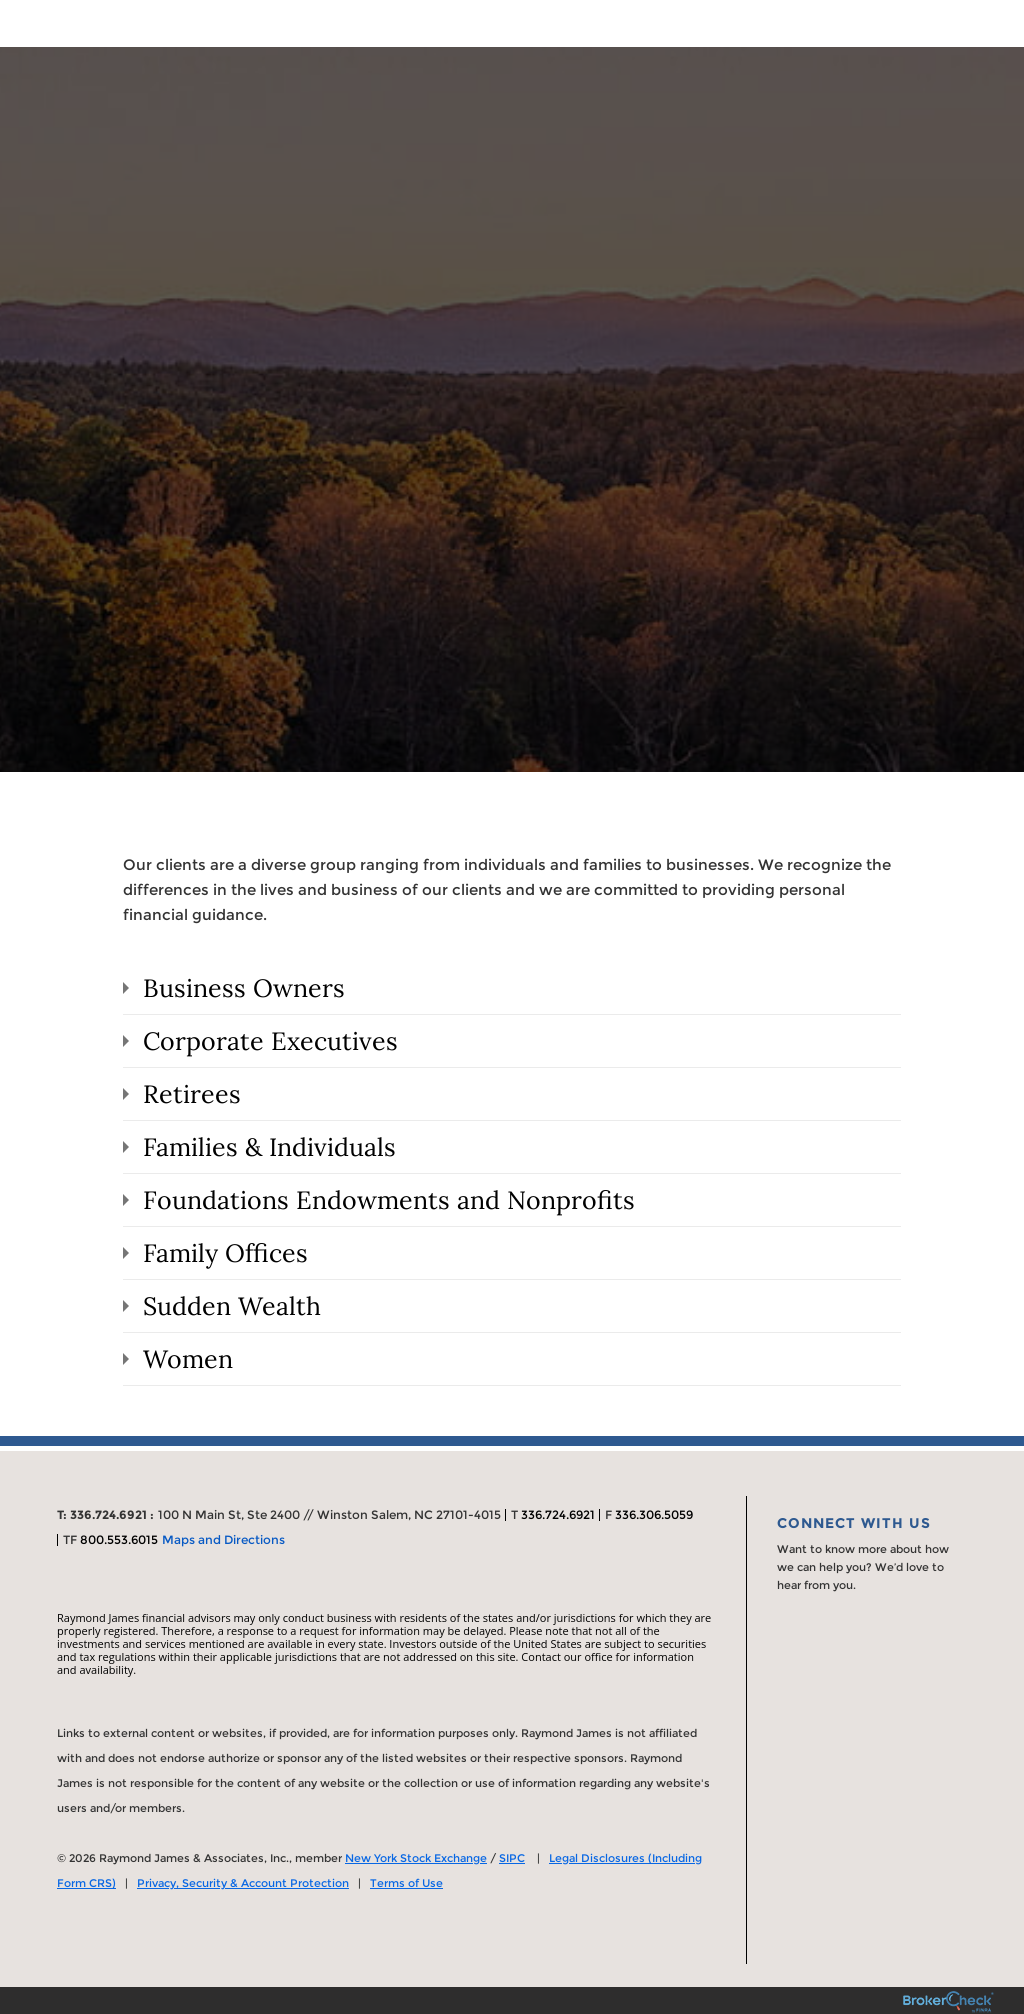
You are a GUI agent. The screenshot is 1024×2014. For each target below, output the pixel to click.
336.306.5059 (654, 1514)
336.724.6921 (558, 1514)
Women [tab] (188, 1359)
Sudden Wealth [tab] (232, 1306)
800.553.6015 (119, 1539)
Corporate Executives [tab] (270, 1041)
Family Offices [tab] (225, 1253)
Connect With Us (854, 1523)
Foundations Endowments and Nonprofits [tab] (389, 1200)
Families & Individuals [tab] (269, 1147)
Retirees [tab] (192, 1094)
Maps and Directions (223, 1539)
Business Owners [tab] (244, 988)
